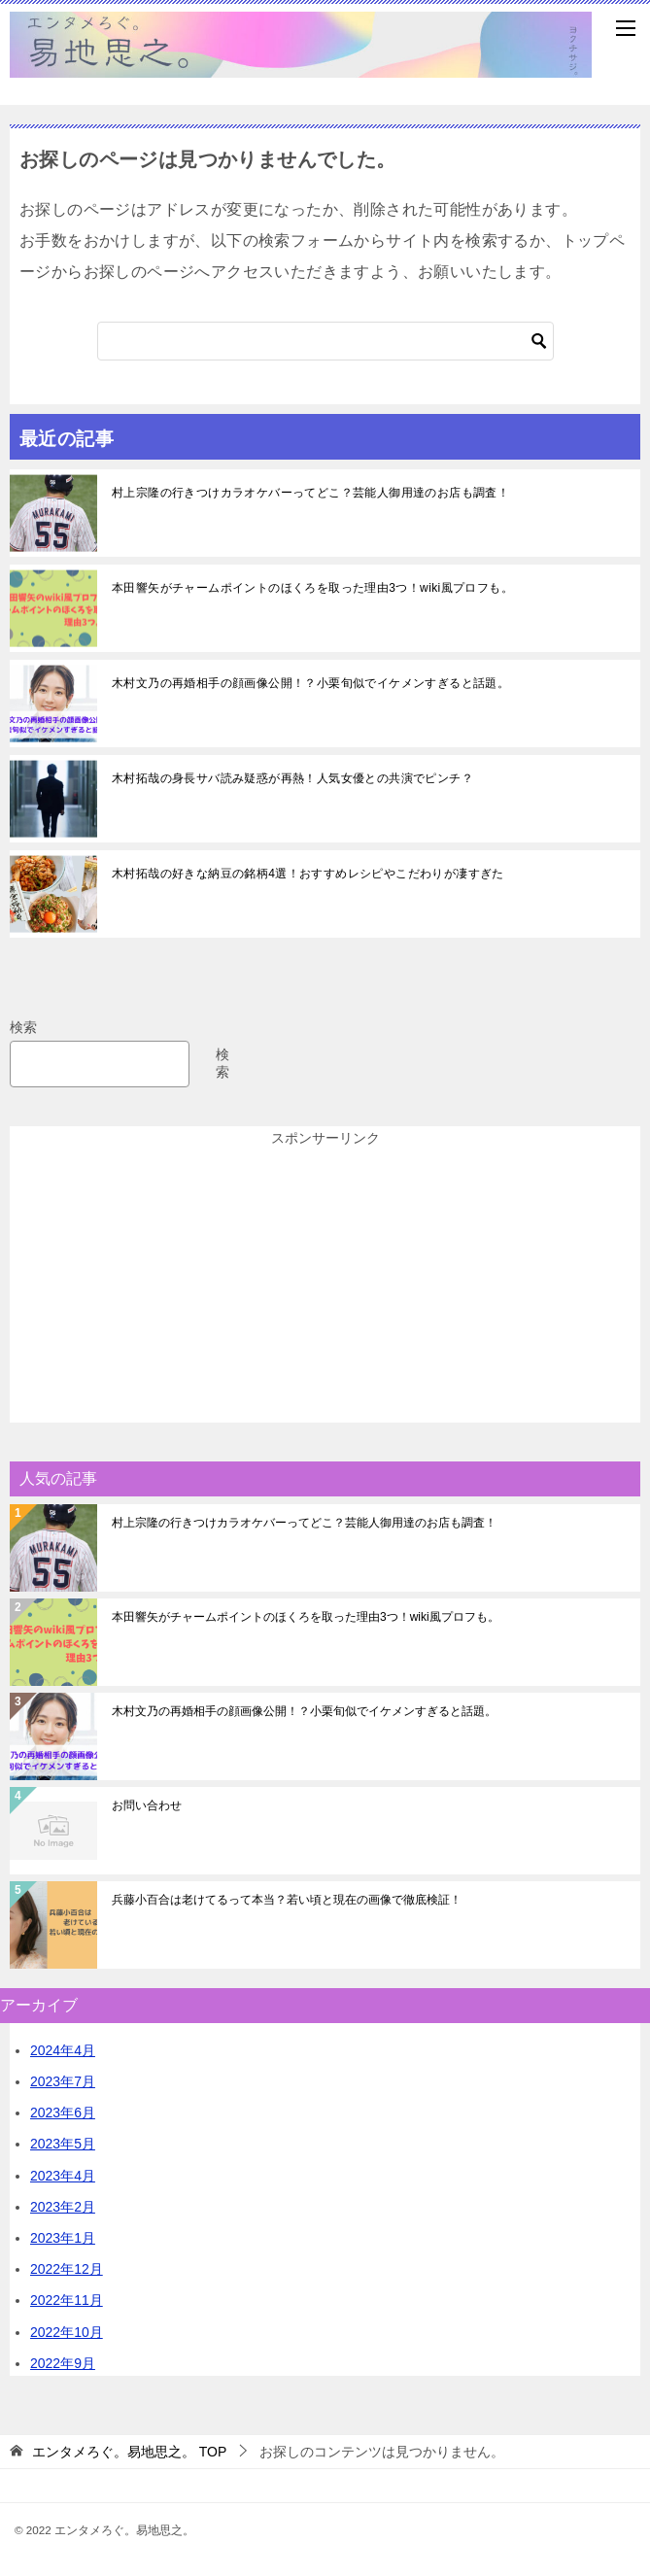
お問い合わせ (147, 1805)
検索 (23, 1027)
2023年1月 (62, 2238)
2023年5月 (62, 2143)
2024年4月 (62, 2050)
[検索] (325, 341)
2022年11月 (66, 2300)
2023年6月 (62, 2112)
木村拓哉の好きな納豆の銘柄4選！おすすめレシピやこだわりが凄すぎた (308, 873)
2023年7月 (62, 2081)
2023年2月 (62, 2207)
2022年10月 (66, 2332)
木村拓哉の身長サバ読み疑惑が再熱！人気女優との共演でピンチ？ (292, 778)
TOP (129, 2451)
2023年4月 (62, 2175)
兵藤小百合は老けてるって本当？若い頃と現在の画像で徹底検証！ (287, 1899)
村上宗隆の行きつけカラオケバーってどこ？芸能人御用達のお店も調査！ (310, 492)
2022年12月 (66, 2269)
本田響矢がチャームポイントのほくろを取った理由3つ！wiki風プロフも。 (312, 588)
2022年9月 (62, 2363)
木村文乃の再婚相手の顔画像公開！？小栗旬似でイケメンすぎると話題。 (310, 683)
